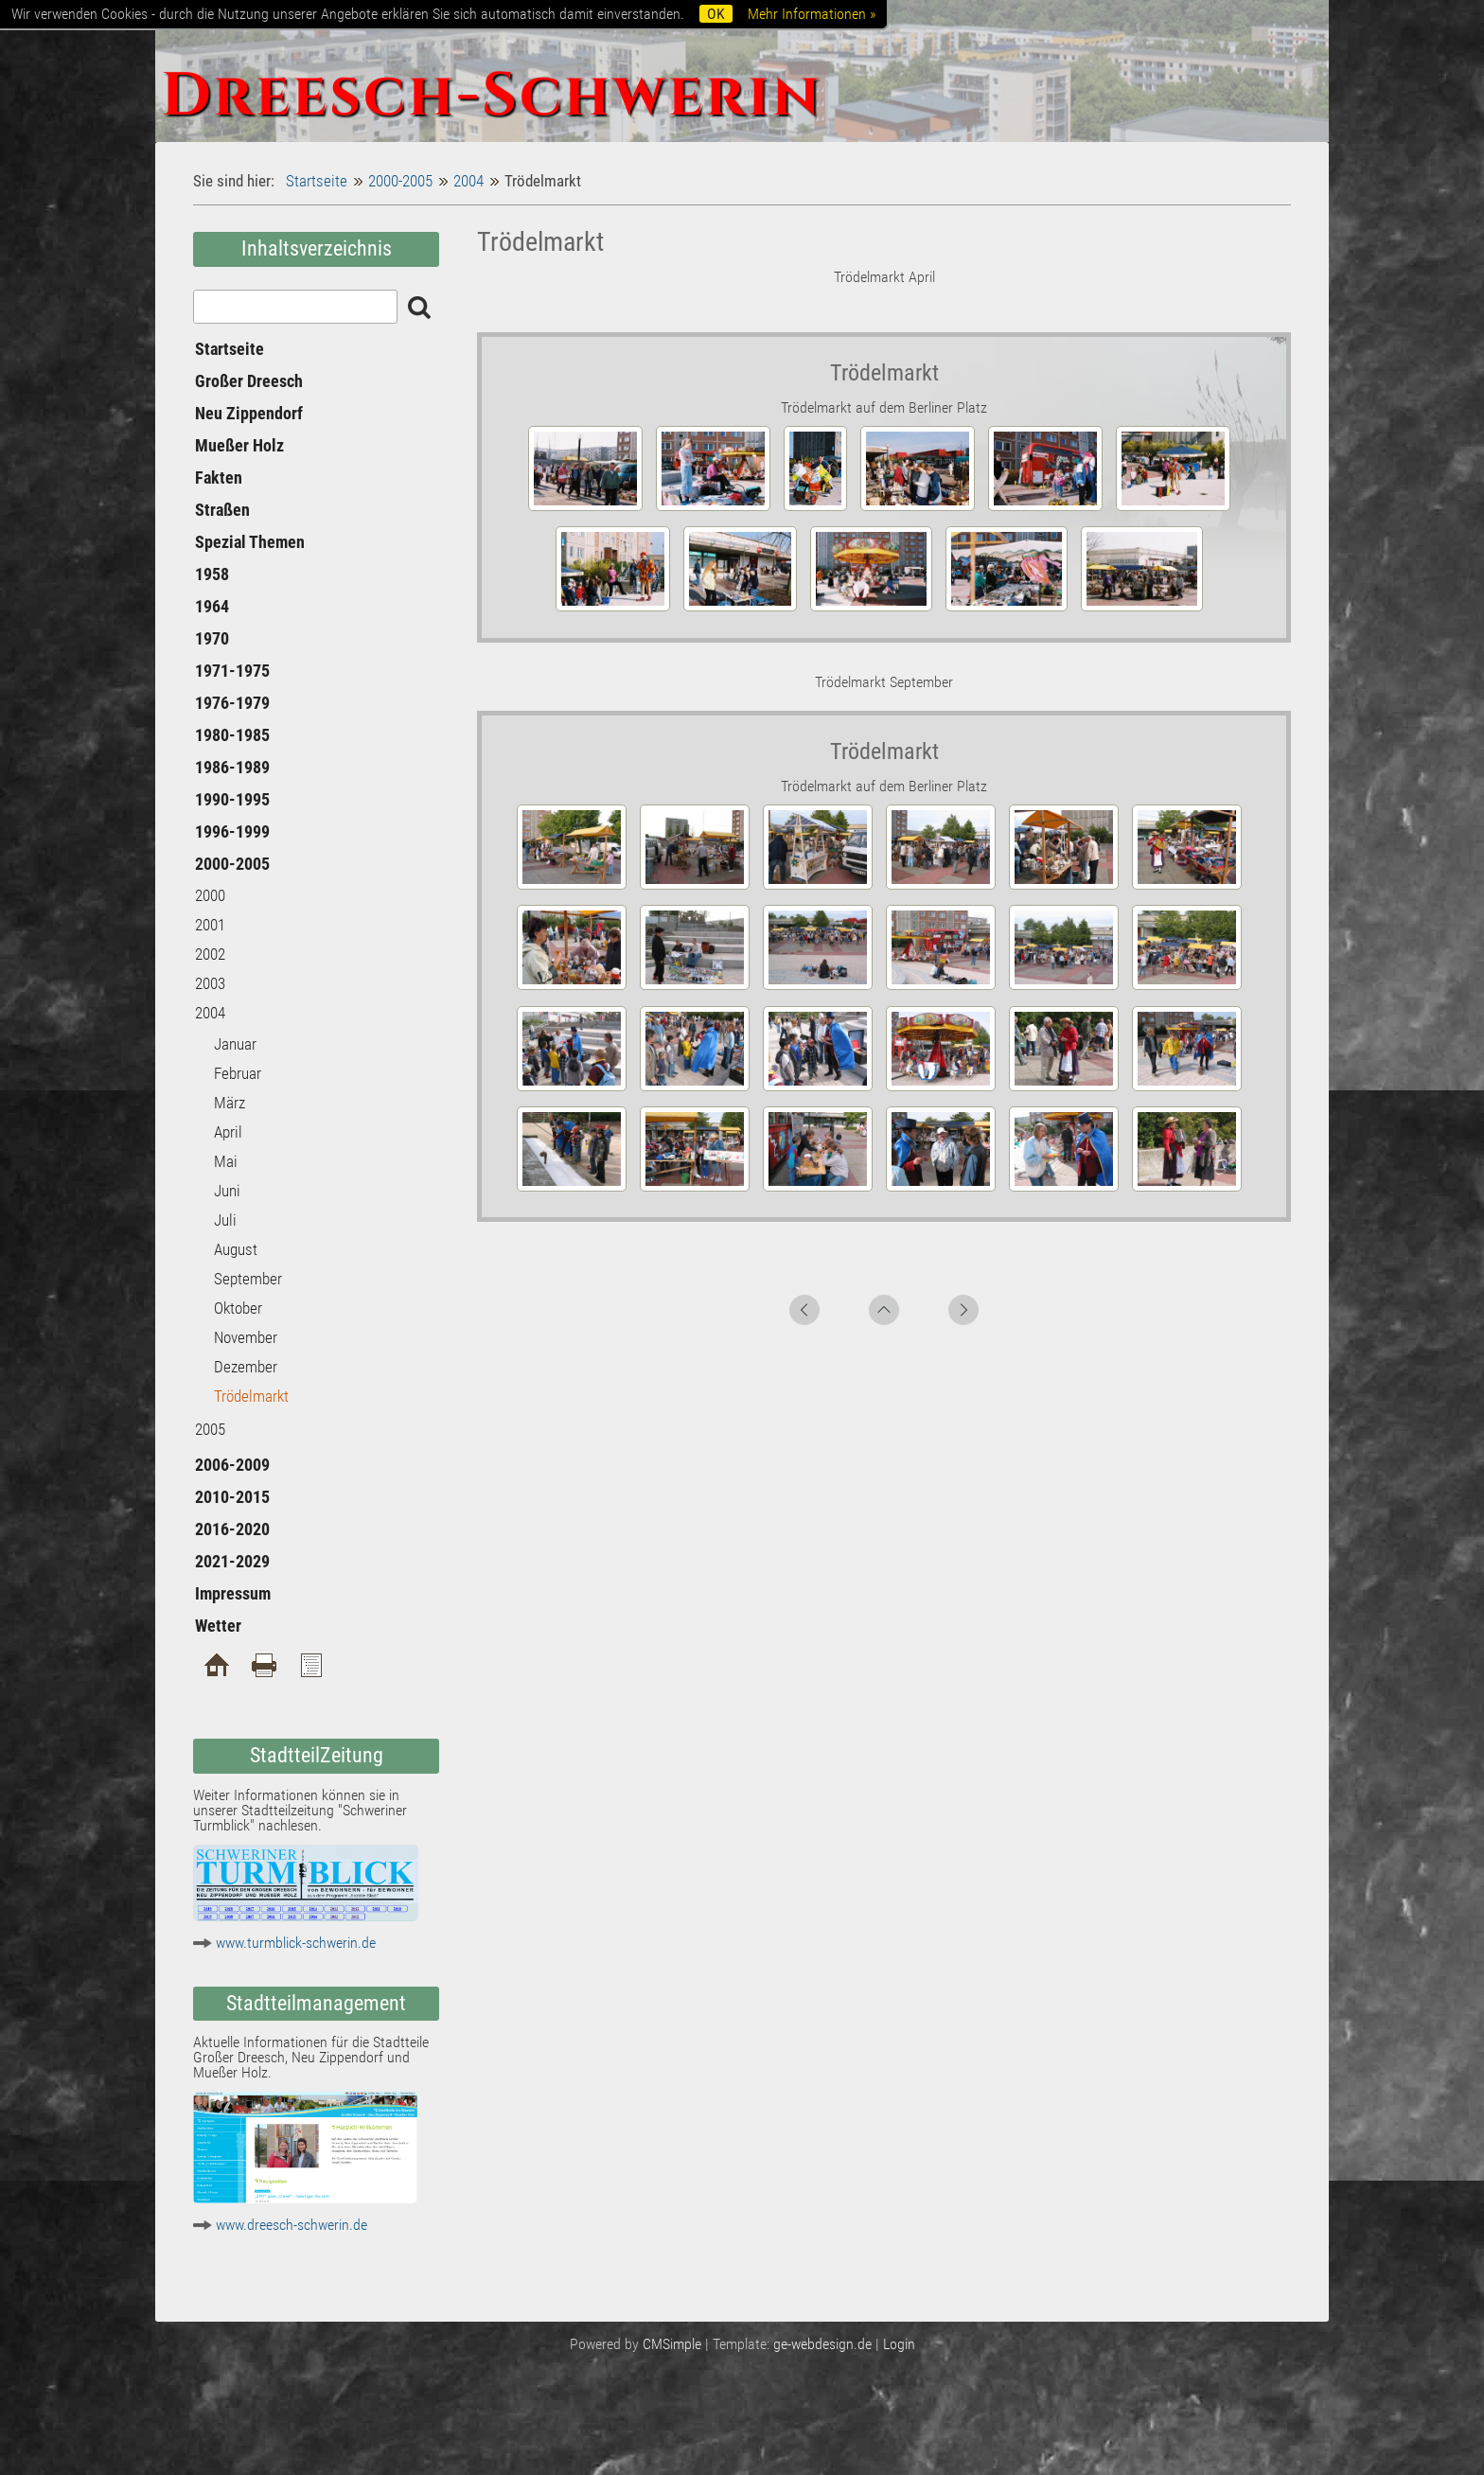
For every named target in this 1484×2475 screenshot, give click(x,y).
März (229, 1102)
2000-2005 (400, 180)
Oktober (238, 1308)
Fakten (218, 477)
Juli (225, 1220)
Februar (237, 1073)
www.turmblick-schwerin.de (296, 1943)
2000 (210, 895)
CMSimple (672, 2344)
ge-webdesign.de (822, 2344)
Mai (226, 1161)
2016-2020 (232, 1529)
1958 (212, 574)
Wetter (218, 1625)
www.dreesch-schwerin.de (291, 2225)
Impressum (233, 1593)
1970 (212, 638)
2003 (210, 983)
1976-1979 (232, 703)
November (245, 1337)
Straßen (222, 510)
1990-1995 (232, 799)
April (228, 1132)
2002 (210, 954)
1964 (212, 606)
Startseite (316, 180)
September (248, 1278)
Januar (235, 1043)
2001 (210, 924)
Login (899, 2344)
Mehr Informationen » (811, 14)
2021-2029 (232, 1561)
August (235, 1249)
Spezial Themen (250, 542)
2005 (210, 1429)
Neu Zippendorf (249, 413)
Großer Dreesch (249, 381)
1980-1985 (232, 735)
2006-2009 (232, 1465)
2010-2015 (232, 1497)
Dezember (245, 1366)
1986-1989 (232, 767)
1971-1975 (232, 671)
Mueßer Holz (239, 445)
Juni (227, 1190)
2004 (468, 180)
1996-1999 (232, 831)
